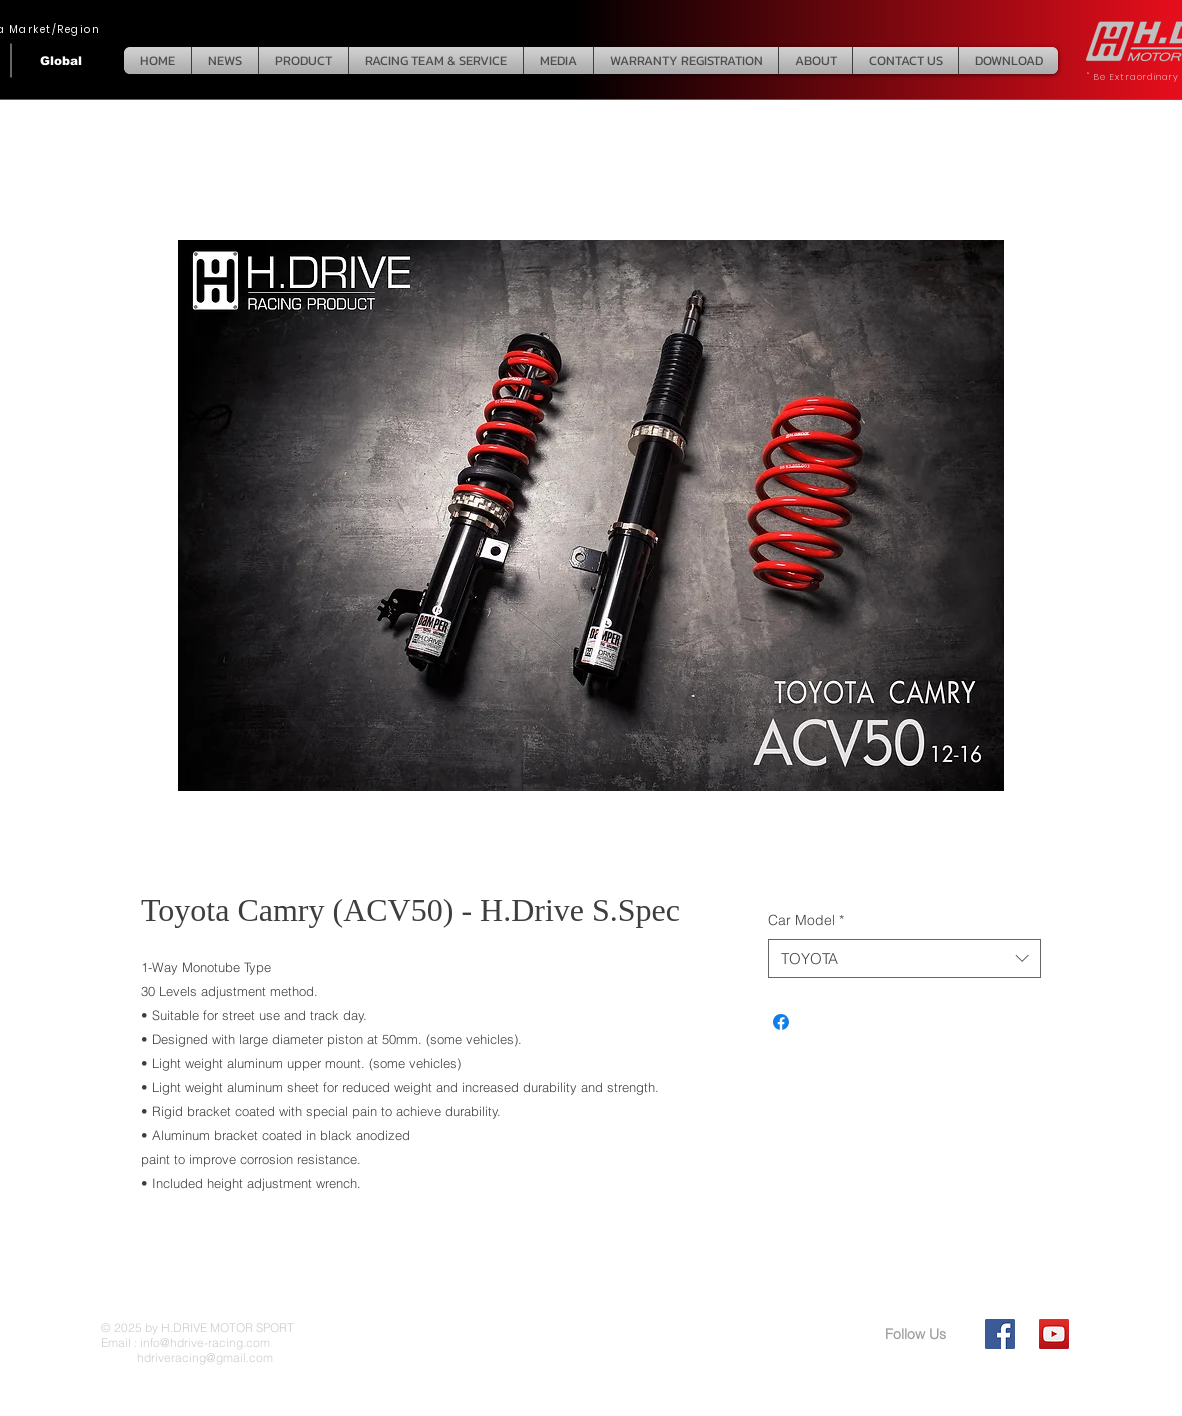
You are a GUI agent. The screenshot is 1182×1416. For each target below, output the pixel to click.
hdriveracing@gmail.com (187, 1357)
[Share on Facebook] (781, 1022)
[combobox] (904, 958)
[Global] (61, 60)
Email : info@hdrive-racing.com (185, 1342)
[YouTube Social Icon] (1054, 1334)
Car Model (806, 920)
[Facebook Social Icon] (1000, 1334)
